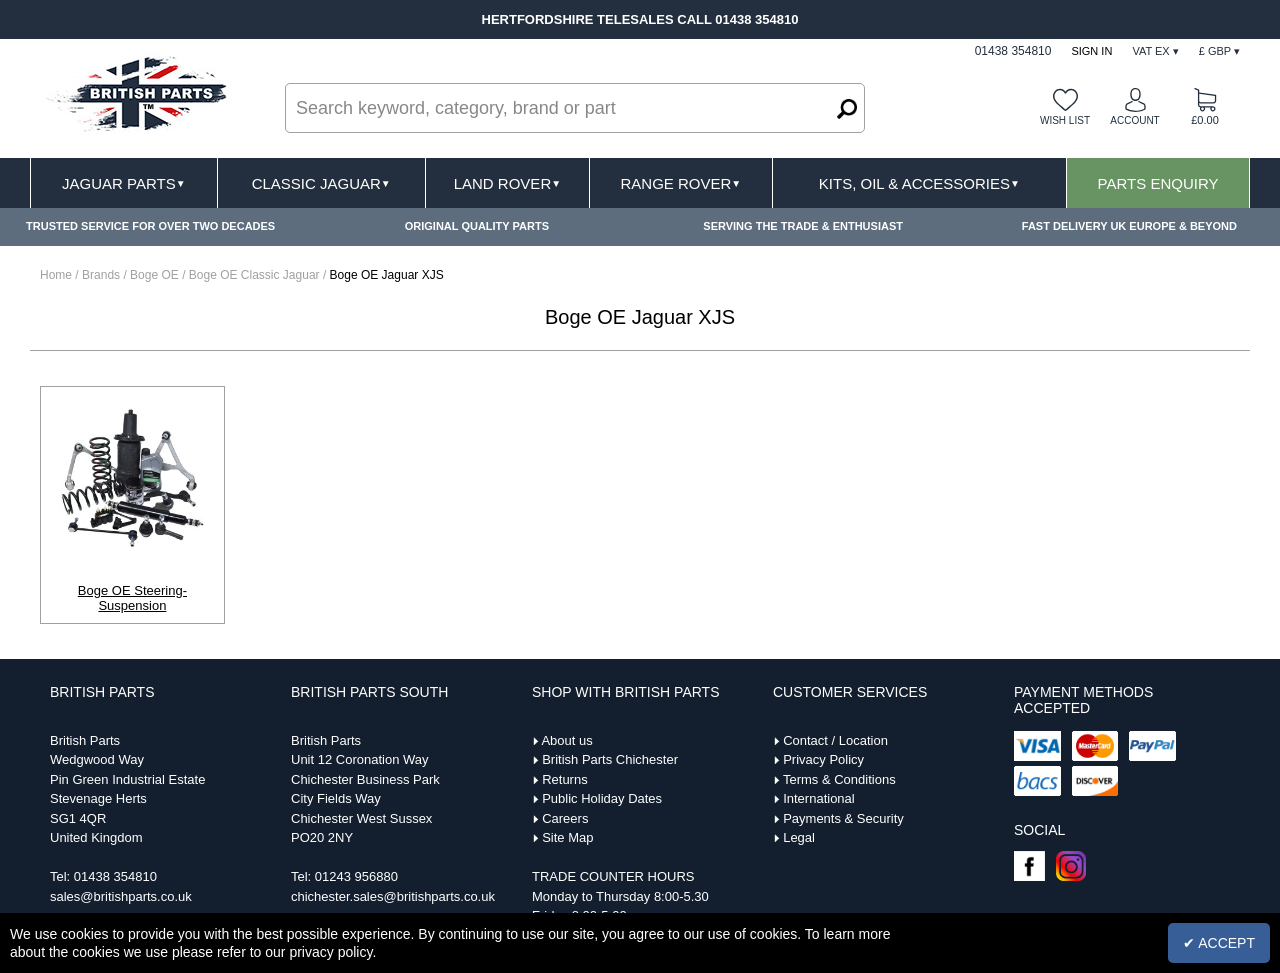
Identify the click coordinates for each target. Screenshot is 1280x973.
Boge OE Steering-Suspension (132, 598)
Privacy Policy (823, 759)
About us (566, 740)
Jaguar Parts (124, 183)
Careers (565, 818)
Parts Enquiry (1158, 183)
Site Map (567, 837)
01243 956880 (356, 876)
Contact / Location (835, 740)
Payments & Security (843, 818)
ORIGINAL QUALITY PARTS (477, 226)
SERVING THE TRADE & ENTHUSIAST (803, 226)
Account (1134, 120)
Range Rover (680, 183)
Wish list (1065, 120)
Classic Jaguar (321, 183)
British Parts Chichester (610, 759)
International (819, 798)
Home (56, 275)
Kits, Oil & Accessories (919, 183)
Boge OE (156, 275)
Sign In (1091, 51)
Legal (799, 837)
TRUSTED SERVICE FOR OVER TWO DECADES (150, 226)
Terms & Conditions (839, 779)
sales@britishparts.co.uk (121, 896)
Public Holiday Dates (602, 798)
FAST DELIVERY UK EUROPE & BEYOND (1129, 226)
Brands (101, 275)
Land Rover (507, 183)
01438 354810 (115, 876)
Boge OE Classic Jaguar (256, 275)
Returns (565, 779)
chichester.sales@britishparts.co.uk (393, 896)
